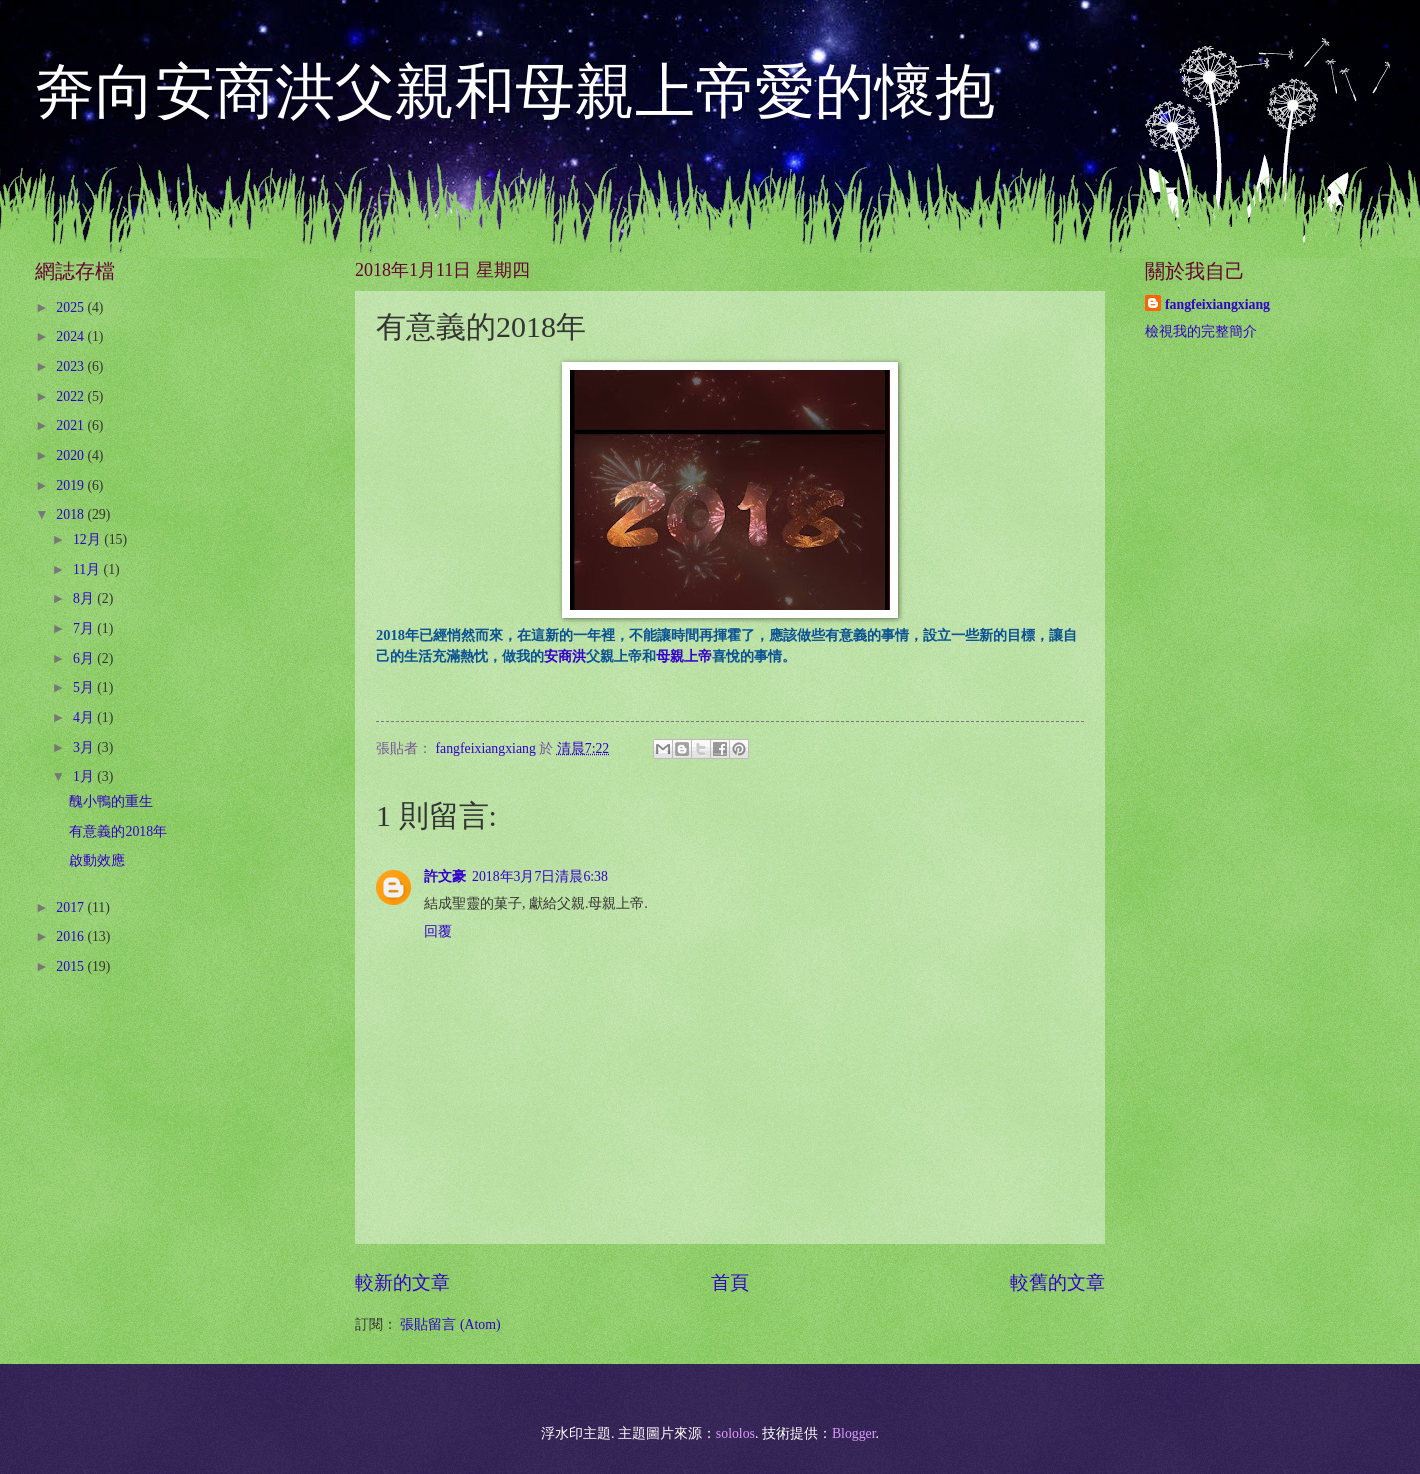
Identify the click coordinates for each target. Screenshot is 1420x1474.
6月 (85, 658)
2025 (71, 307)
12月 (88, 539)
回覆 (438, 931)
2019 (71, 485)
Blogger (854, 1433)
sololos (735, 1433)
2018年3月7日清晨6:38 (540, 876)
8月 (85, 598)
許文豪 (445, 876)
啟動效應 (97, 860)
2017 (71, 907)
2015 (71, 966)
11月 (88, 569)
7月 (85, 628)
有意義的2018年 (118, 831)
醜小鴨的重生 (111, 801)
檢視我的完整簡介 (1201, 331)
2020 (71, 455)
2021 (71, 425)
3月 (85, 747)
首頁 (730, 1282)
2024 (71, 336)
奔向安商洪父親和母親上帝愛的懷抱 (515, 92)
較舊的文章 (1057, 1282)
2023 (71, 366)
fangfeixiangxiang (1217, 304)
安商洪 (565, 656)
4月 (85, 717)
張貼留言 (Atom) (450, 1324)
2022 (71, 396)
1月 (85, 776)
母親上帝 (684, 656)
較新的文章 (402, 1282)
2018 (71, 514)
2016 (71, 936)
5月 (85, 687)
